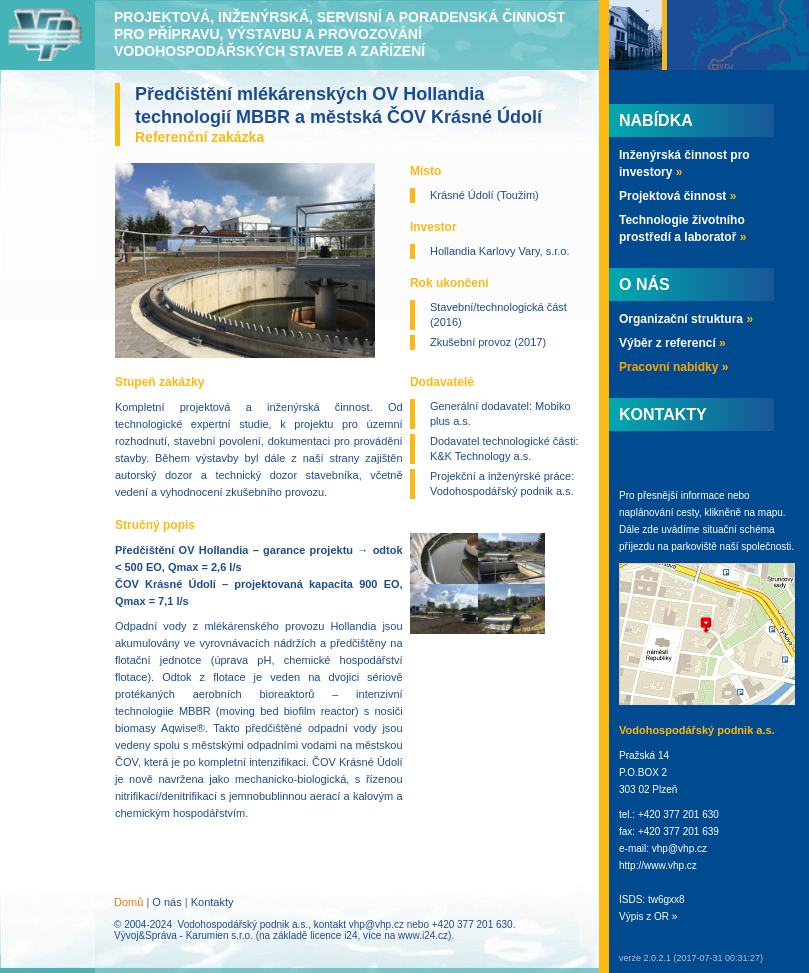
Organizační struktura (686, 319)
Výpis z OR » (648, 916)
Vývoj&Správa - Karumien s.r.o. (183, 935)
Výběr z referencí (672, 343)
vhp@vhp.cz (376, 924)
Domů (128, 902)
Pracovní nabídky (673, 367)
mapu (770, 512)
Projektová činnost (677, 196)
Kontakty (212, 902)
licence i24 (333, 935)
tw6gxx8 (666, 899)
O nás (166, 902)
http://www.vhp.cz (658, 865)
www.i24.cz (423, 935)
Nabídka (656, 120)
